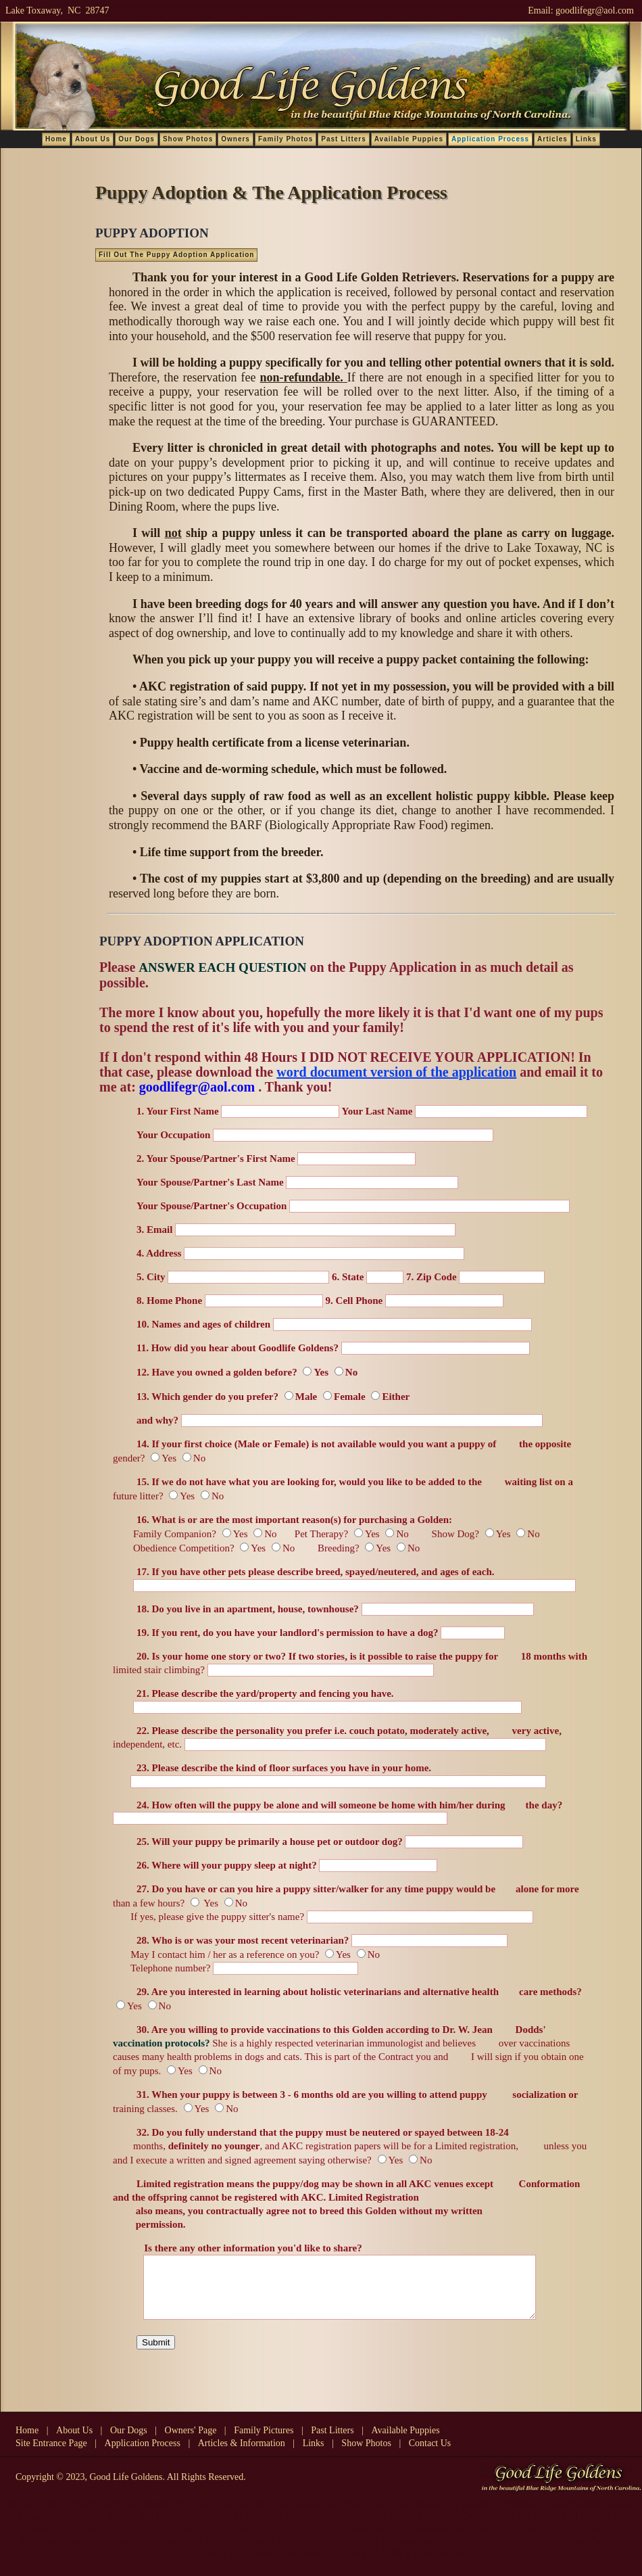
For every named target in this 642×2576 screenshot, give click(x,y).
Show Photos (188, 139)
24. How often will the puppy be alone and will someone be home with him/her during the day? (349, 1805)
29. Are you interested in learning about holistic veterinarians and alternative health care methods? (359, 1991)
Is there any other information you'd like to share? (249, 2248)
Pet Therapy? (318, 1533)
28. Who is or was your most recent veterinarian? (244, 1940)
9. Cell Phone (354, 1300)
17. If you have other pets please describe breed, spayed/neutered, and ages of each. (316, 1571)
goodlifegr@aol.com (594, 10)
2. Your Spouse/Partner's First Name (216, 1158)
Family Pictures (263, 2442)
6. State (348, 1276)
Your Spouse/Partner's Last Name (210, 1182)
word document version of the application (396, 1071)
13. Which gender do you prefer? (207, 1396)
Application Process (142, 2455)
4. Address (159, 1253)
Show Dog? (445, 1533)
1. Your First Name (178, 1111)
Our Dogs (136, 139)
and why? (157, 1420)
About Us (92, 139)
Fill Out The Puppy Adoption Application (176, 254)
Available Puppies (408, 139)
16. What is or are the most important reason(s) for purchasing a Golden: (294, 1519)
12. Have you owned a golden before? (217, 1372)
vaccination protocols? (161, 2043)
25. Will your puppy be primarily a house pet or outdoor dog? (270, 1841)
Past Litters (343, 139)
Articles (552, 139)
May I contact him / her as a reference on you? (216, 1954)
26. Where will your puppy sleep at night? (227, 1865)
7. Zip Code (431, 1276)
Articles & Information (241, 2455)
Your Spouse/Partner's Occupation (212, 1205)
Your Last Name (377, 1111)
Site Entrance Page (51, 2455)
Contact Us (430, 2455)
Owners (235, 139)
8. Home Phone (169, 1300)
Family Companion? (164, 1533)
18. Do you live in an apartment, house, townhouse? (249, 1608)
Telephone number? (161, 1968)
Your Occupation (173, 1134)
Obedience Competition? (173, 1548)
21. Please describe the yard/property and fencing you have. (265, 1693)
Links (586, 139)
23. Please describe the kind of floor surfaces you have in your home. (284, 1767)
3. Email (154, 1229)
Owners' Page (191, 2442)
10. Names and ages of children (203, 1324)
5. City (151, 1276)
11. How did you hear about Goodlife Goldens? (238, 1347)
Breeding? (339, 1548)
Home (56, 139)
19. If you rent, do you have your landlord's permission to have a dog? (289, 1632)
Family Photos (285, 139)
